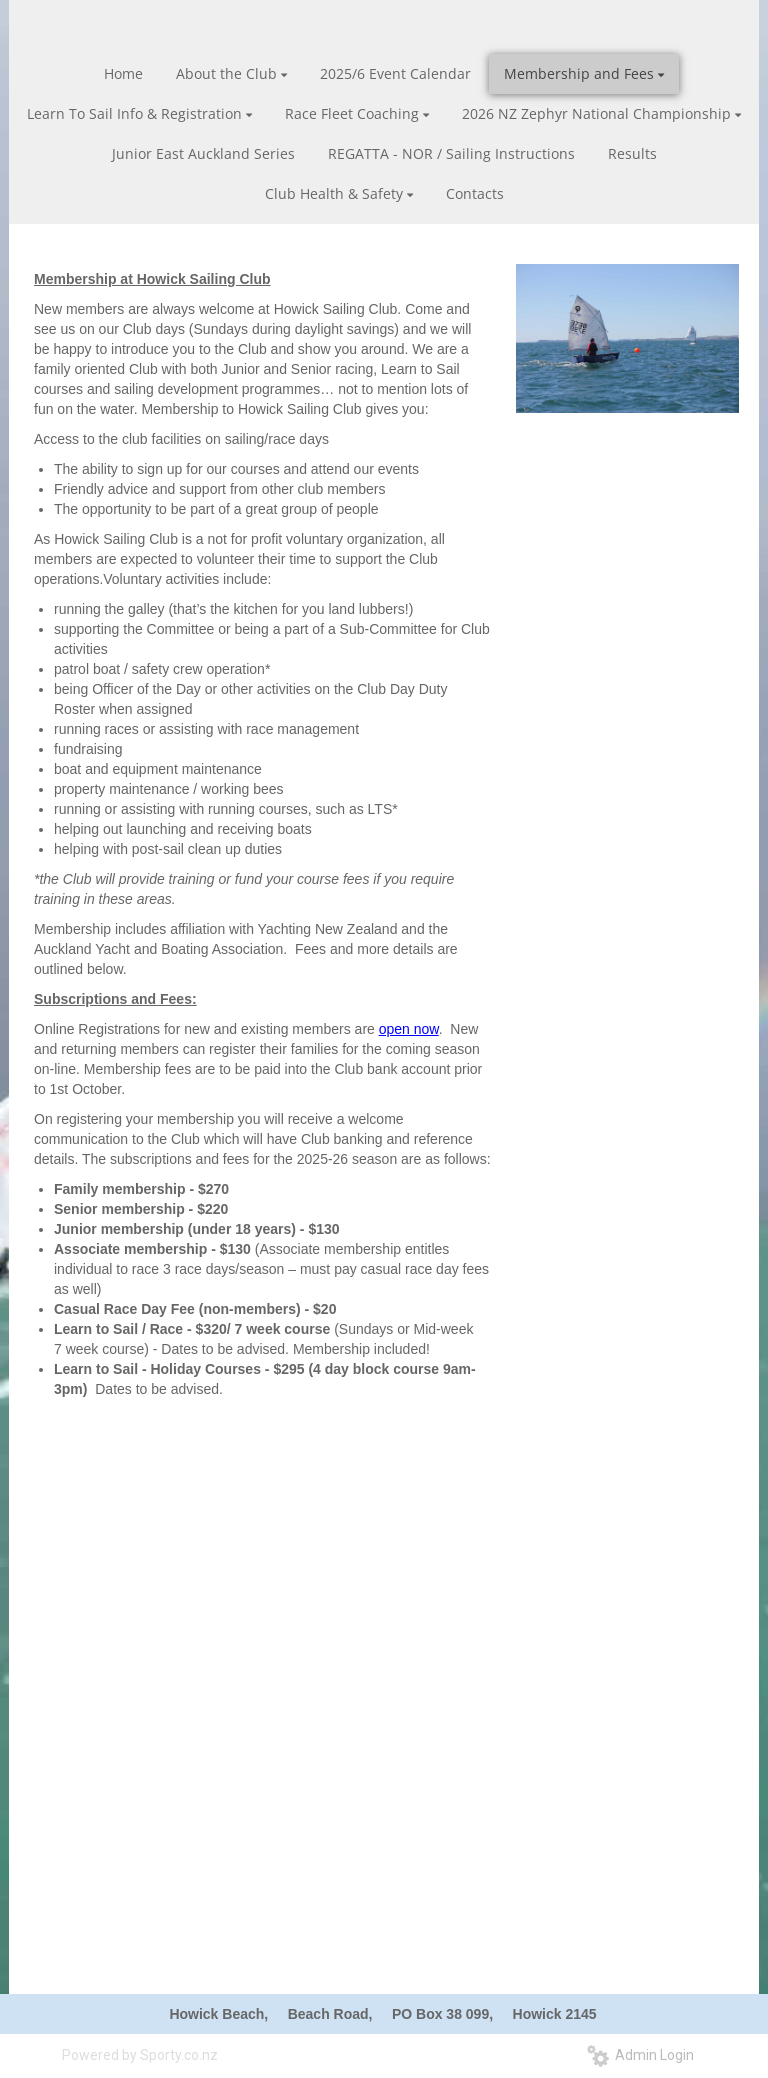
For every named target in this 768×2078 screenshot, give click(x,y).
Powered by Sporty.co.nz (140, 2055)
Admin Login (640, 2055)
